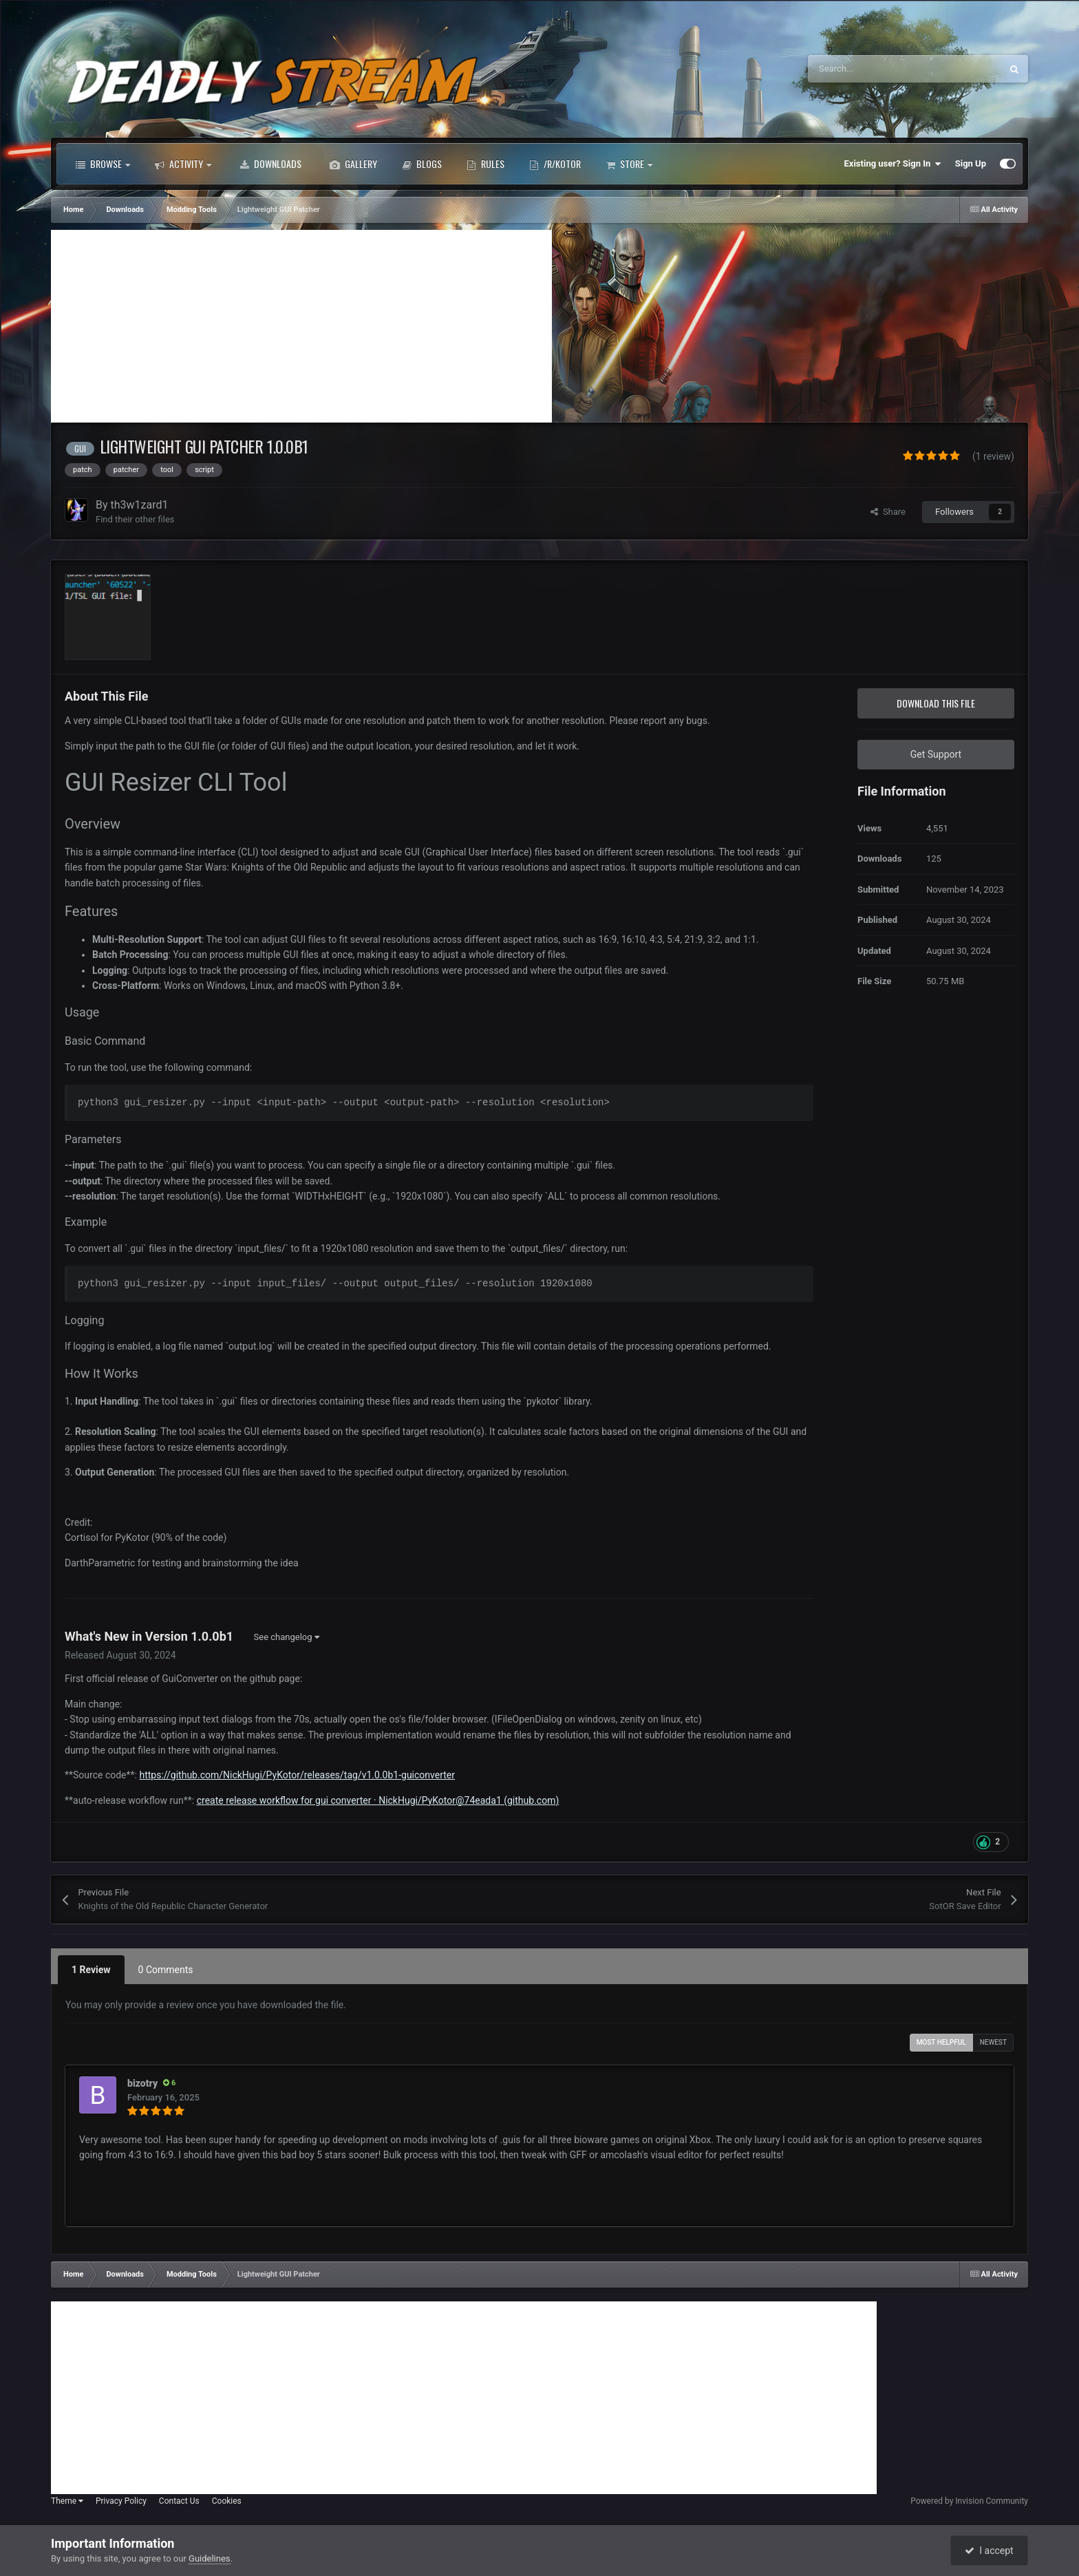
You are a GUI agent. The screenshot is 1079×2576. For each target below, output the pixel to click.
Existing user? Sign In (892, 163)
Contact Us (179, 2501)
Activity (183, 163)
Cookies (227, 2501)
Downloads (270, 163)
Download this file (936, 703)
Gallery (353, 163)
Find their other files (135, 519)
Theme (67, 2501)
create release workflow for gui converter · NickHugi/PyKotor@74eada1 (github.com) (378, 1800)
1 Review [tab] (91, 1969)
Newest (993, 2042)
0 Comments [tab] (165, 1969)
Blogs (421, 163)
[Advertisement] (301, 326)
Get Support (935, 754)
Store (629, 163)
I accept (989, 2550)
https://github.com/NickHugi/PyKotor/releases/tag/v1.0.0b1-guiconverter (297, 1774)
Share (888, 512)
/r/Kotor (555, 163)
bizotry (142, 2083)
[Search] (875, 69)
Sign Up (970, 163)
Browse (102, 163)
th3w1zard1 (140, 504)
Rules (485, 163)
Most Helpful (941, 2042)
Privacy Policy (121, 2501)
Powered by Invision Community (969, 2501)
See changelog (286, 1637)
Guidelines (210, 2558)
